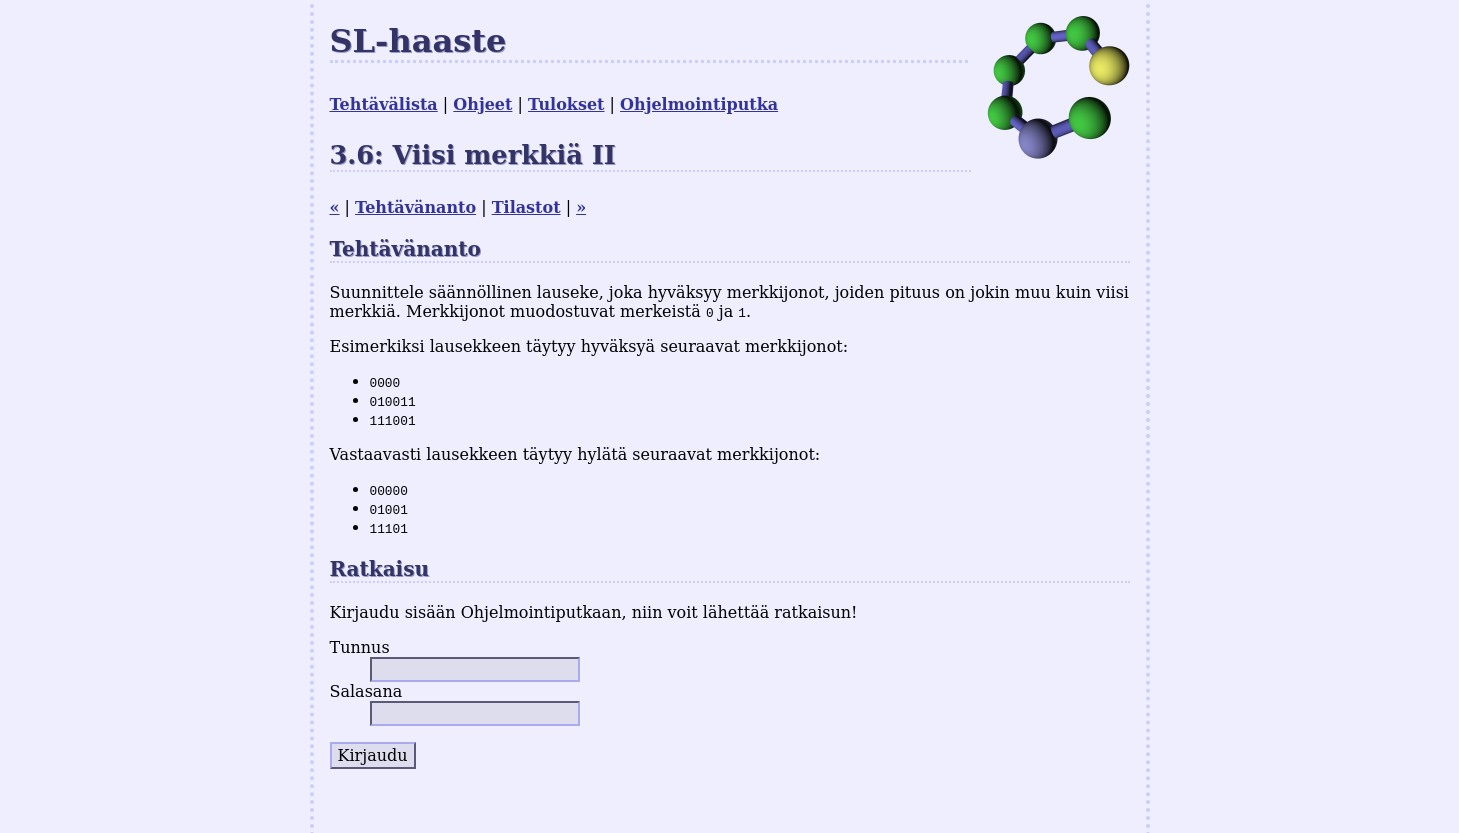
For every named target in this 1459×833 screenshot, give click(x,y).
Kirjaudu (373, 755)
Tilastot (526, 207)
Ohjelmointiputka (699, 104)
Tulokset (566, 104)
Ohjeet (482, 104)
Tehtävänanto (415, 207)
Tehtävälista (384, 104)
